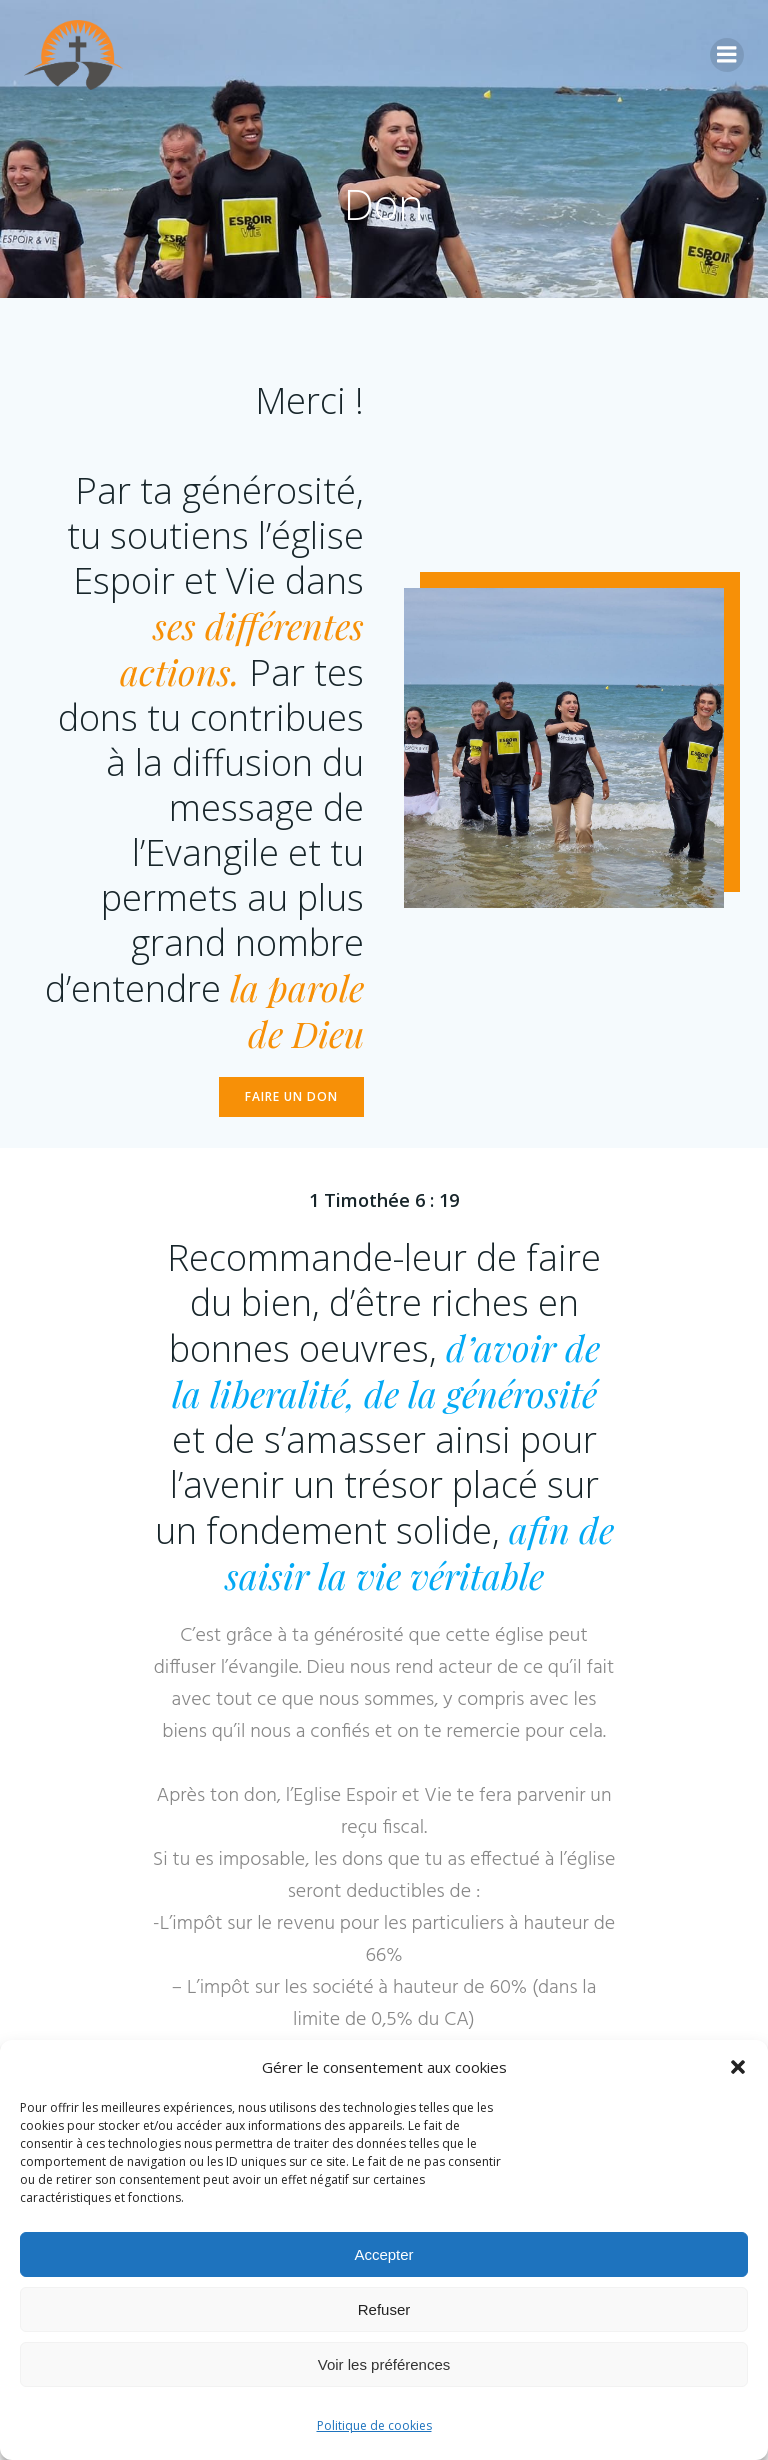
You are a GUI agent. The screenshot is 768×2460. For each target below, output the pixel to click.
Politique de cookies (374, 2425)
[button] (738, 2067)
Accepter (383, 2254)
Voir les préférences (384, 2364)
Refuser (384, 2309)
